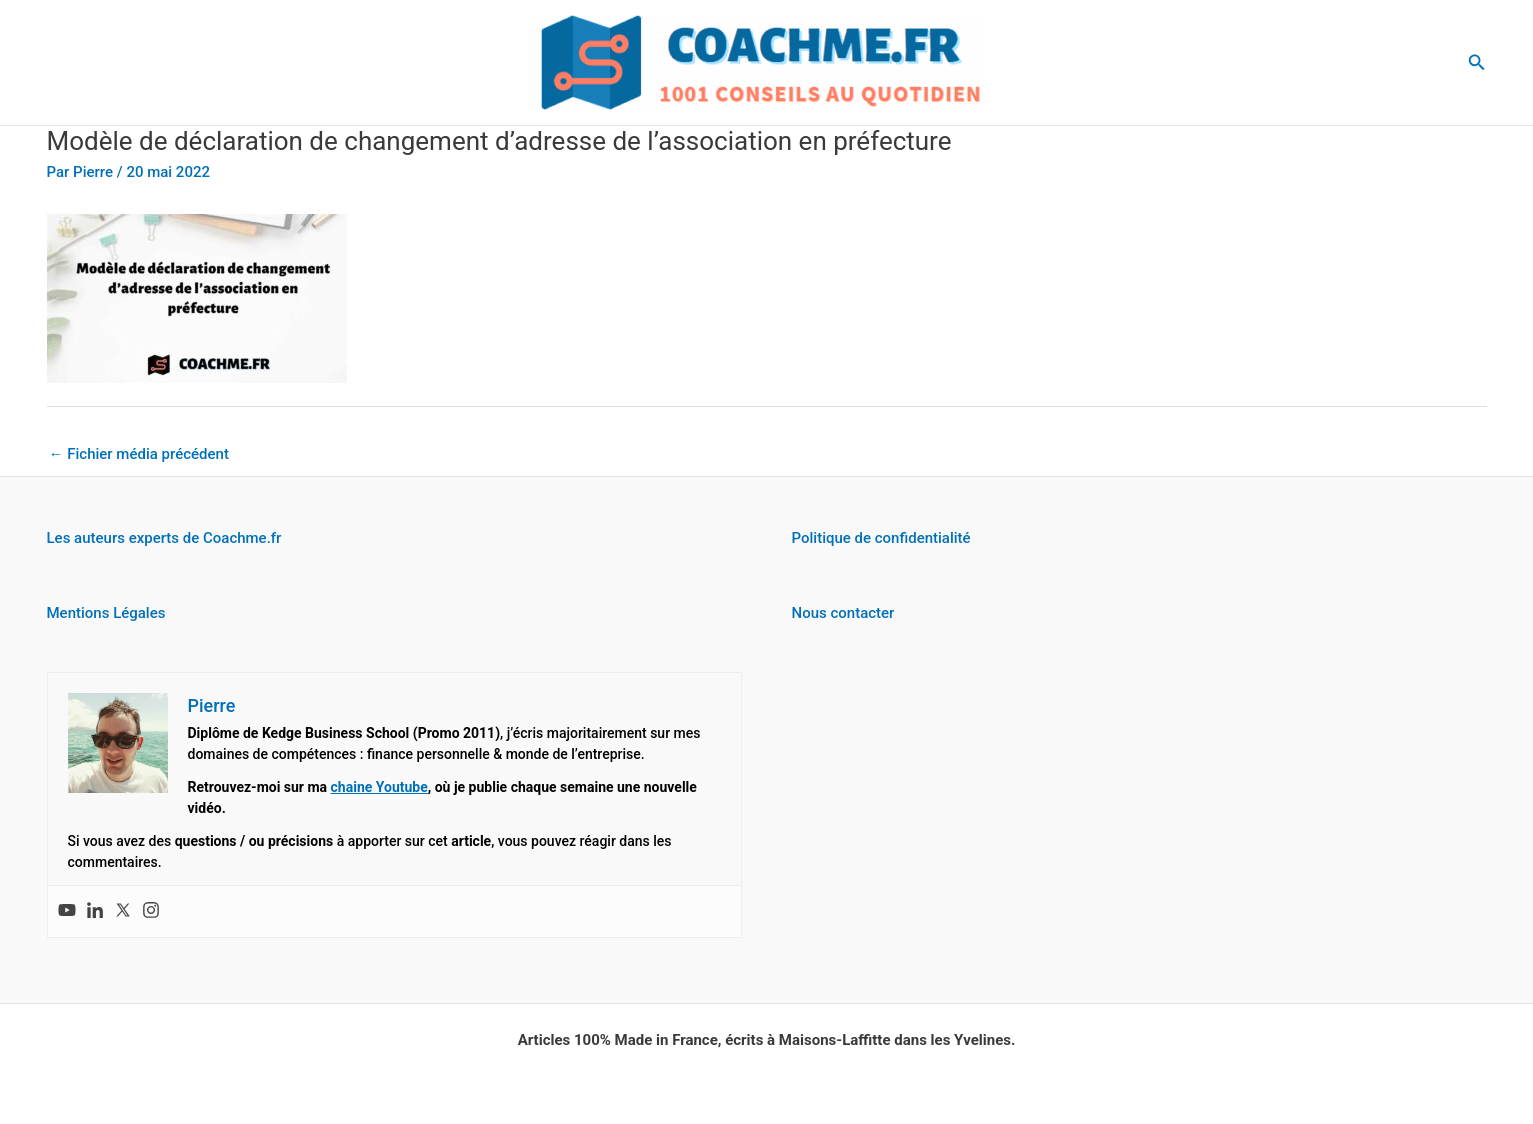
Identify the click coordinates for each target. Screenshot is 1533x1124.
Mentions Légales (106, 613)
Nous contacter (843, 613)
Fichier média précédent (139, 454)
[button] (1477, 62)
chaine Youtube (379, 787)
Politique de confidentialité (881, 538)
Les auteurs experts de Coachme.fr (164, 538)
